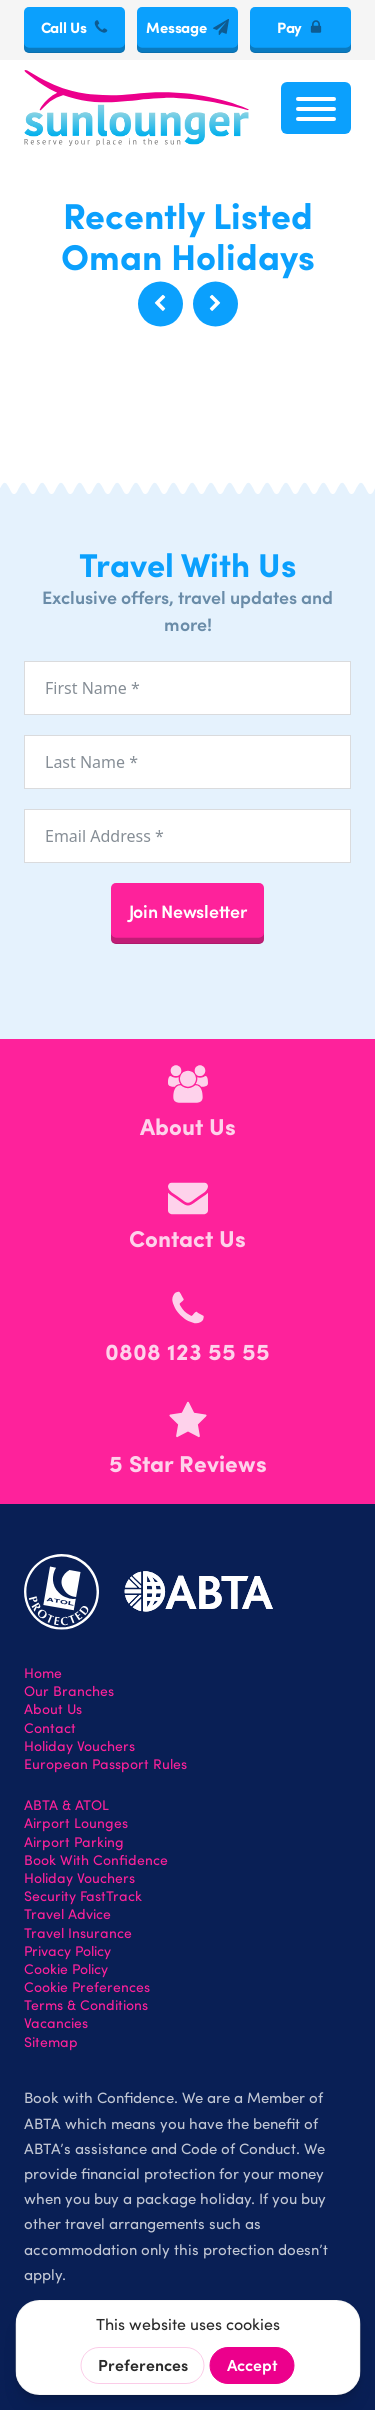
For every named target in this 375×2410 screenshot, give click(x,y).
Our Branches (69, 1691)
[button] (160, 303)
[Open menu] (316, 108)
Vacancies (56, 2023)
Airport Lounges (76, 1823)
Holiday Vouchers (79, 1746)
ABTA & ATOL (66, 1805)
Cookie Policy (66, 1969)
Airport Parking (74, 1842)
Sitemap (51, 2042)
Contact (50, 1728)
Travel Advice (67, 1914)
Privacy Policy (67, 1951)
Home (43, 1673)
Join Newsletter (188, 910)
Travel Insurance (78, 1933)
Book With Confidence (96, 1860)
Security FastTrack (83, 1896)
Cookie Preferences (87, 1987)
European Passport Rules (105, 1764)
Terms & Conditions (86, 2005)
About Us (53, 1709)
